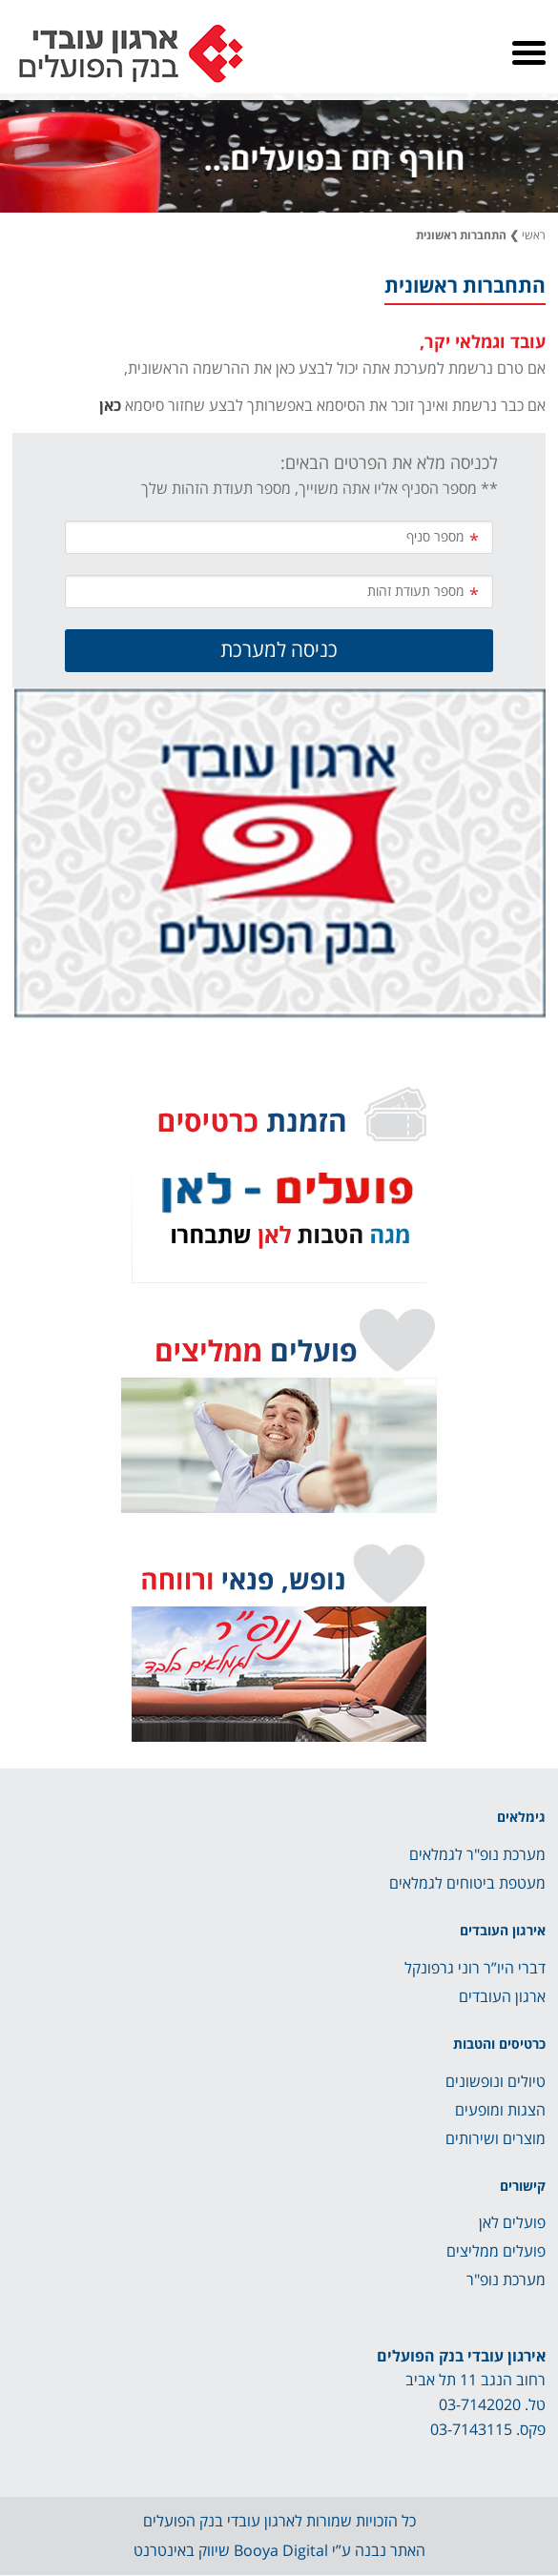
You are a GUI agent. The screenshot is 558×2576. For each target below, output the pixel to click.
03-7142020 (480, 2405)
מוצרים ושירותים (495, 2139)
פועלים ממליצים (496, 2251)
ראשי (534, 236)
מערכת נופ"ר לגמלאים (477, 1855)
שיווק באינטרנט (182, 2551)
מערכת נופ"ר (506, 2280)
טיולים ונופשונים (495, 2082)
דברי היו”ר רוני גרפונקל (475, 1968)
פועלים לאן (512, 2223)
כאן (110, 406)
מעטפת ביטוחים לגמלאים (467, 1883)
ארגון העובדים (502, 1997)
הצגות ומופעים (500, 2110)
